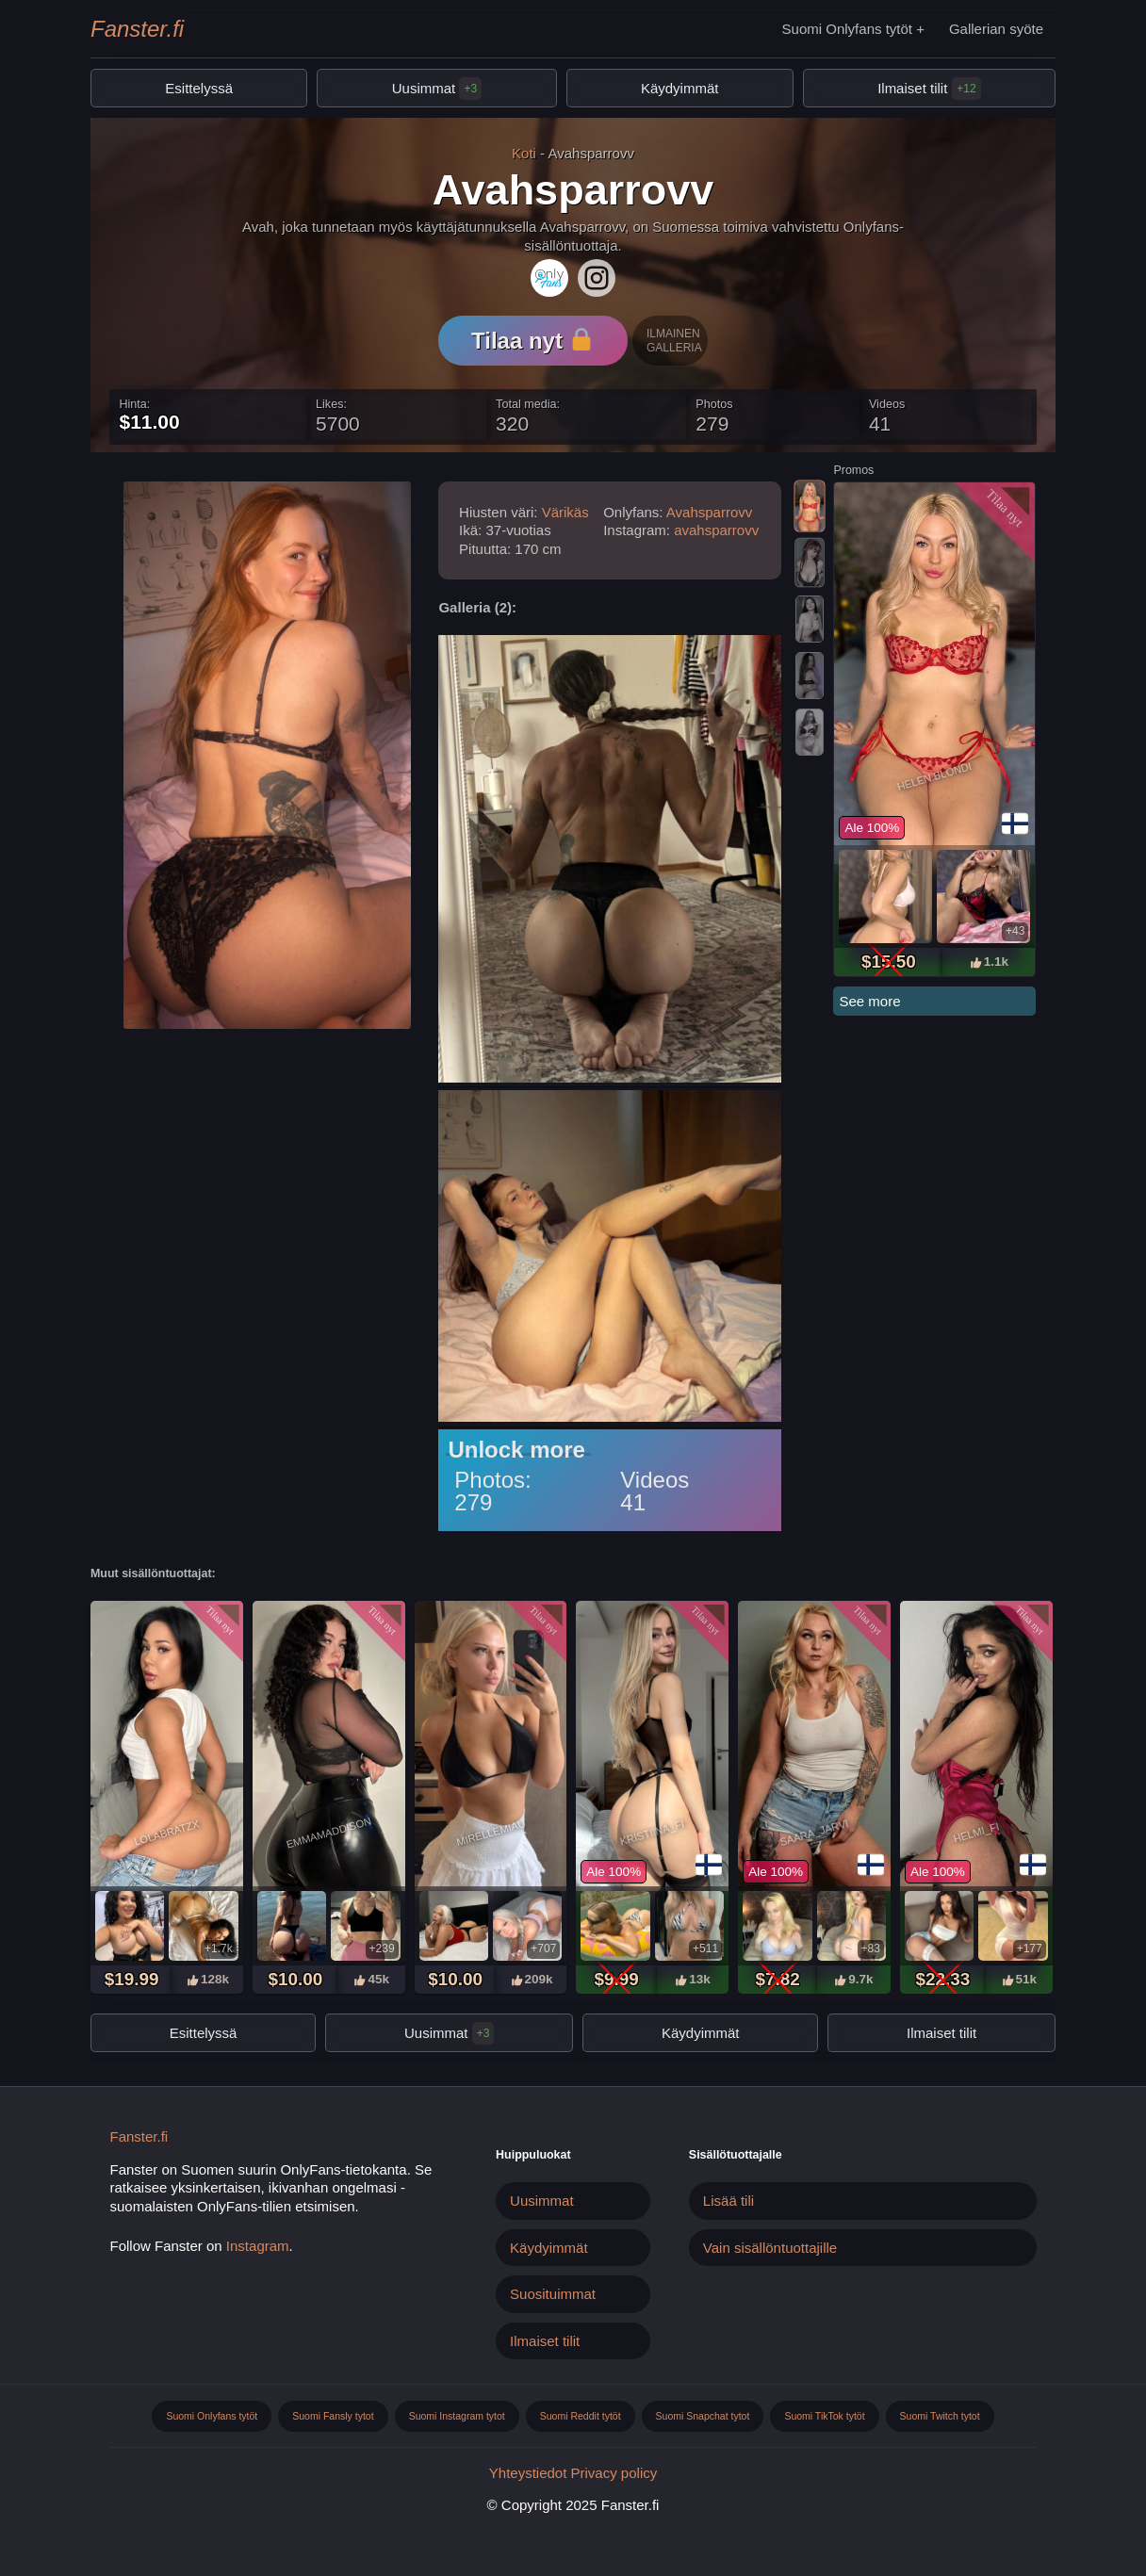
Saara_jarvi (813, 1833)
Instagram (257, 2246)
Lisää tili (728, 2201)
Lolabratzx (167, 1832)
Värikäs (565, 512)
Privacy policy (614, 2473)
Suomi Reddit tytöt (580, 2415)
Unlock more (516, 1450)
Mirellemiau (491, 1833)
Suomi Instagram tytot (457, 2415)
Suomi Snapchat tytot (703, 2415)
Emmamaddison (328, 1832)
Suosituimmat (553, 2294)
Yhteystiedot (528, 2473)
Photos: (492, 1479)
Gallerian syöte (996, 29)
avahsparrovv (716, 530)
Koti (524, 153)
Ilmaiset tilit (912, 88)
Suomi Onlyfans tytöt (847, 29)
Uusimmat (437, 88)
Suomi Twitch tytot (940, 2415)
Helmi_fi (976, 1832)
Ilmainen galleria (674, 340)
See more (869, 1001)
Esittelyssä (199, 88)
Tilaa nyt (532, 340)
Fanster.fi (137, 28)
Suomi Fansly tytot (332, 2415)
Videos (654, 1479)
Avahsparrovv (709, 512)
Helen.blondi (935, 776)
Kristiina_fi (652, 1832)
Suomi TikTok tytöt (824, 2415)
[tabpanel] (934, 729)
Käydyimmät (680, 88)
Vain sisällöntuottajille (770, 2248)
